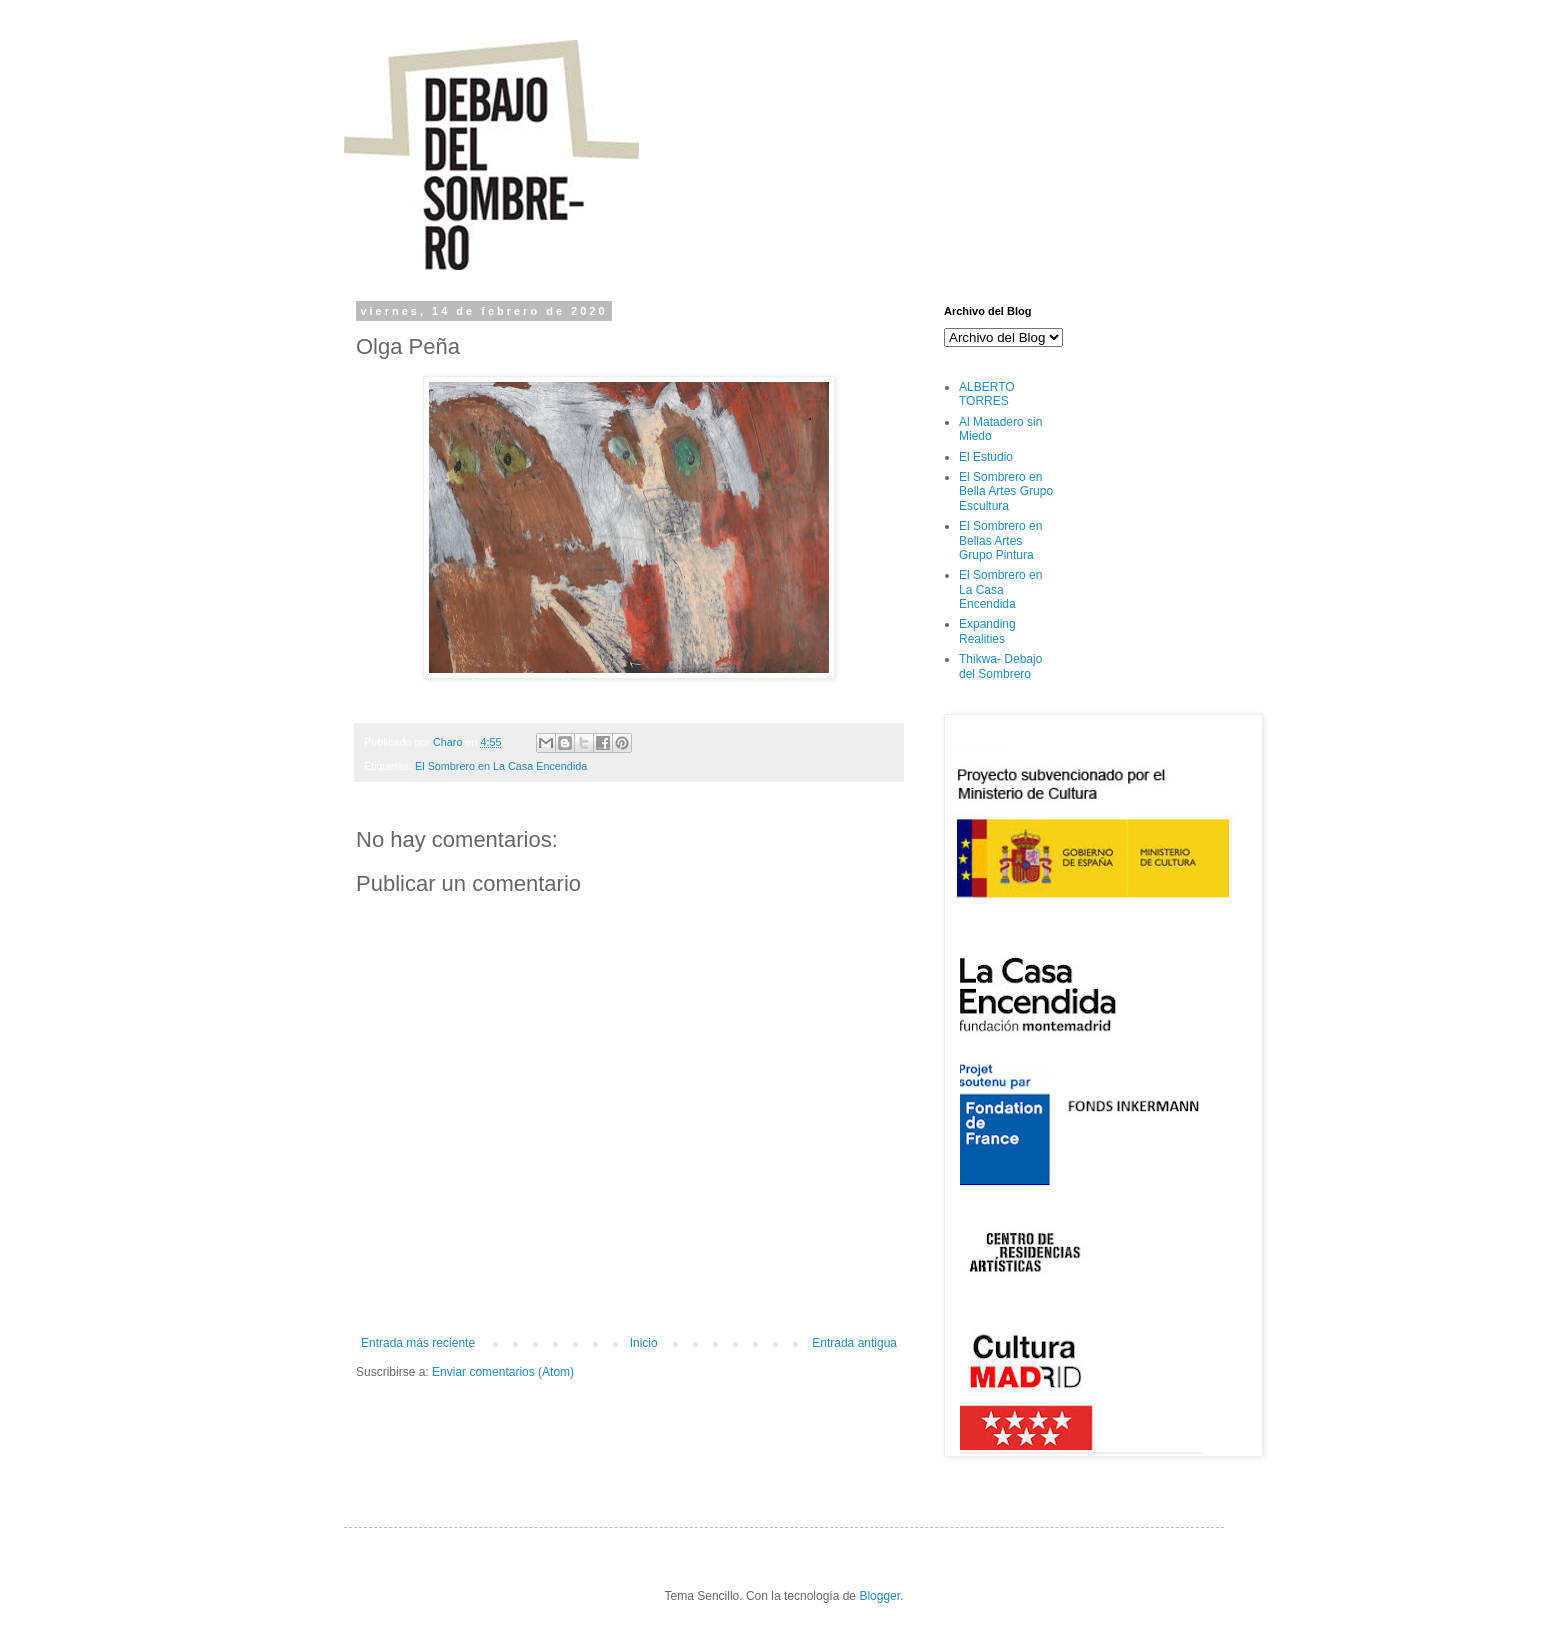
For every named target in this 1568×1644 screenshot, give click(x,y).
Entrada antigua (854, 1343)
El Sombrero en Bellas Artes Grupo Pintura (1000, 540)
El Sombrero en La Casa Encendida (501, 766)
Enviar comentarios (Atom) (503, 1372)
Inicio (644, 1343)
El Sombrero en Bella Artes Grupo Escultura (1006, 491)
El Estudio (986, 457)
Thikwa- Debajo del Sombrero (1000, 666)
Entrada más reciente (418, 1343)
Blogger (879, 1596)
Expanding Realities (987, 631)
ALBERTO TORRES (987, 394)
